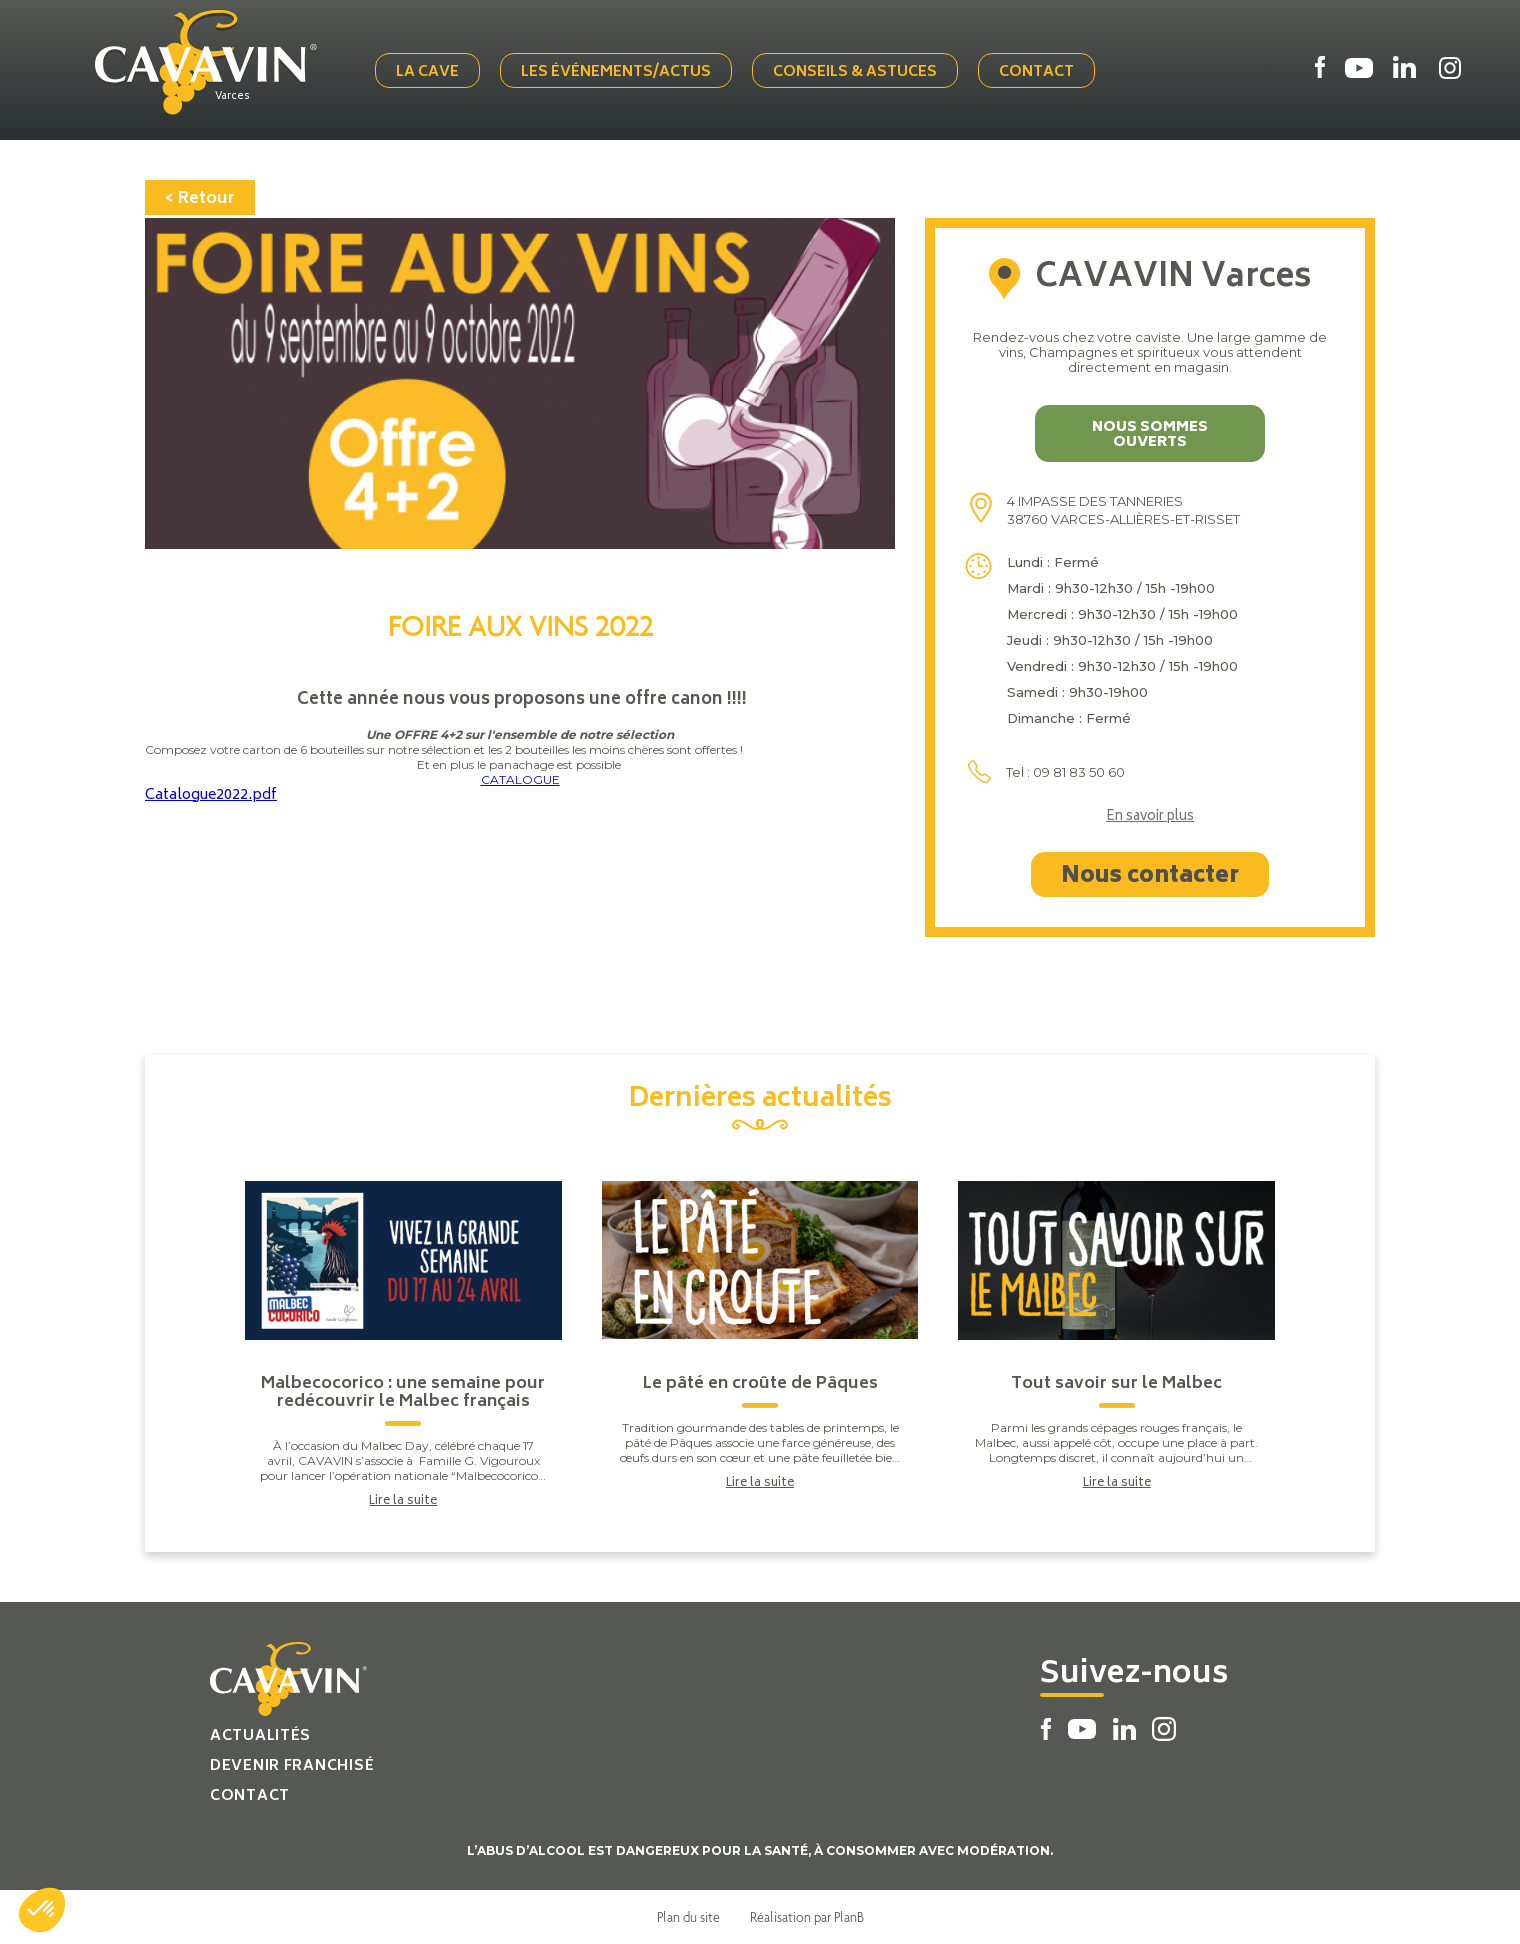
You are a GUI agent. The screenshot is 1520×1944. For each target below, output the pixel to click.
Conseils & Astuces (855, 72)
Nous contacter (1150, 877)
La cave (427, 72)
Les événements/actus (616, 72)
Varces (232, 97)
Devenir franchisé (292, 1766)
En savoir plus (1150, 818)
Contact (1036, 72)
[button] (42, 1910)
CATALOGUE (520, 779)
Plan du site (688, 1917)
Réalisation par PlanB (807, 1917)
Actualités (260, 1736)
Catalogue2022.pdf (211, 795)
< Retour (200, 199)
